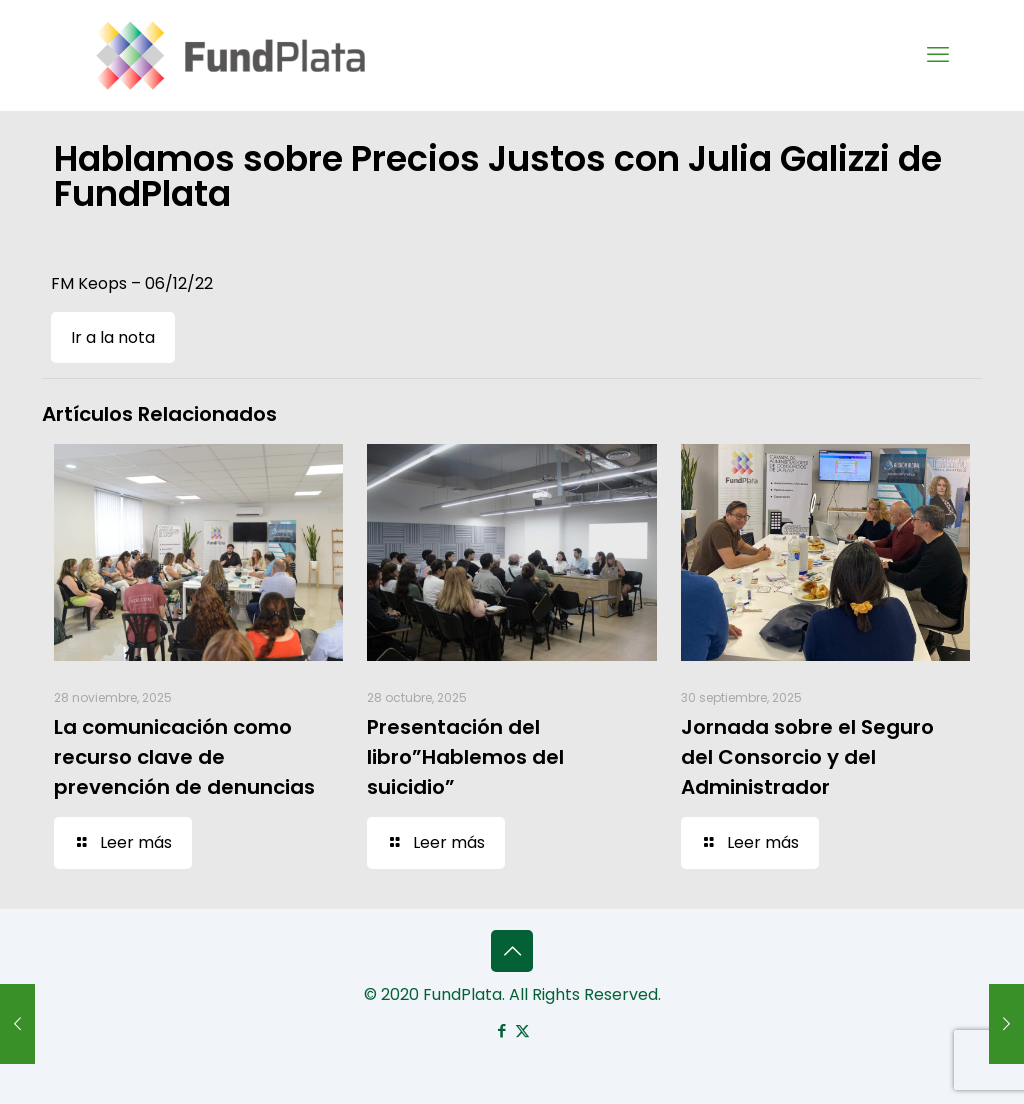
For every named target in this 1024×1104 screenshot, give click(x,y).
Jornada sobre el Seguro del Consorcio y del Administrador (807, 757)
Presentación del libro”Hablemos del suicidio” (465, 757)
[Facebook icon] (501, 1030)
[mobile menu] (938, 55)
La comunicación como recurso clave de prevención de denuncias (184, 757)
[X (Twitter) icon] (522, 1030)
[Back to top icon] (512, 951)
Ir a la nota (113, 337)
